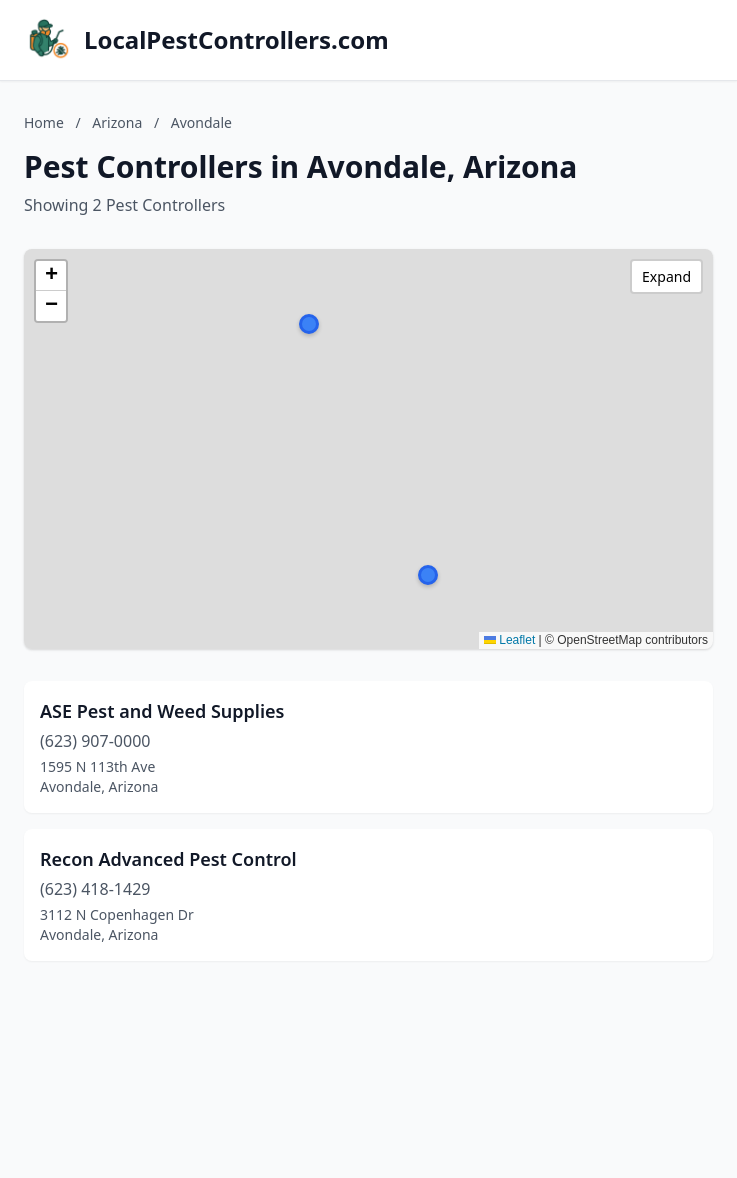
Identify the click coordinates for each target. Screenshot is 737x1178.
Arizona (117, 122)
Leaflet (509, 640)
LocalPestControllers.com (236, 40)
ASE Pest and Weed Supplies (162, 711)
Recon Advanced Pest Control (168, 859)
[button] (428, 575)
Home (44, 122)
